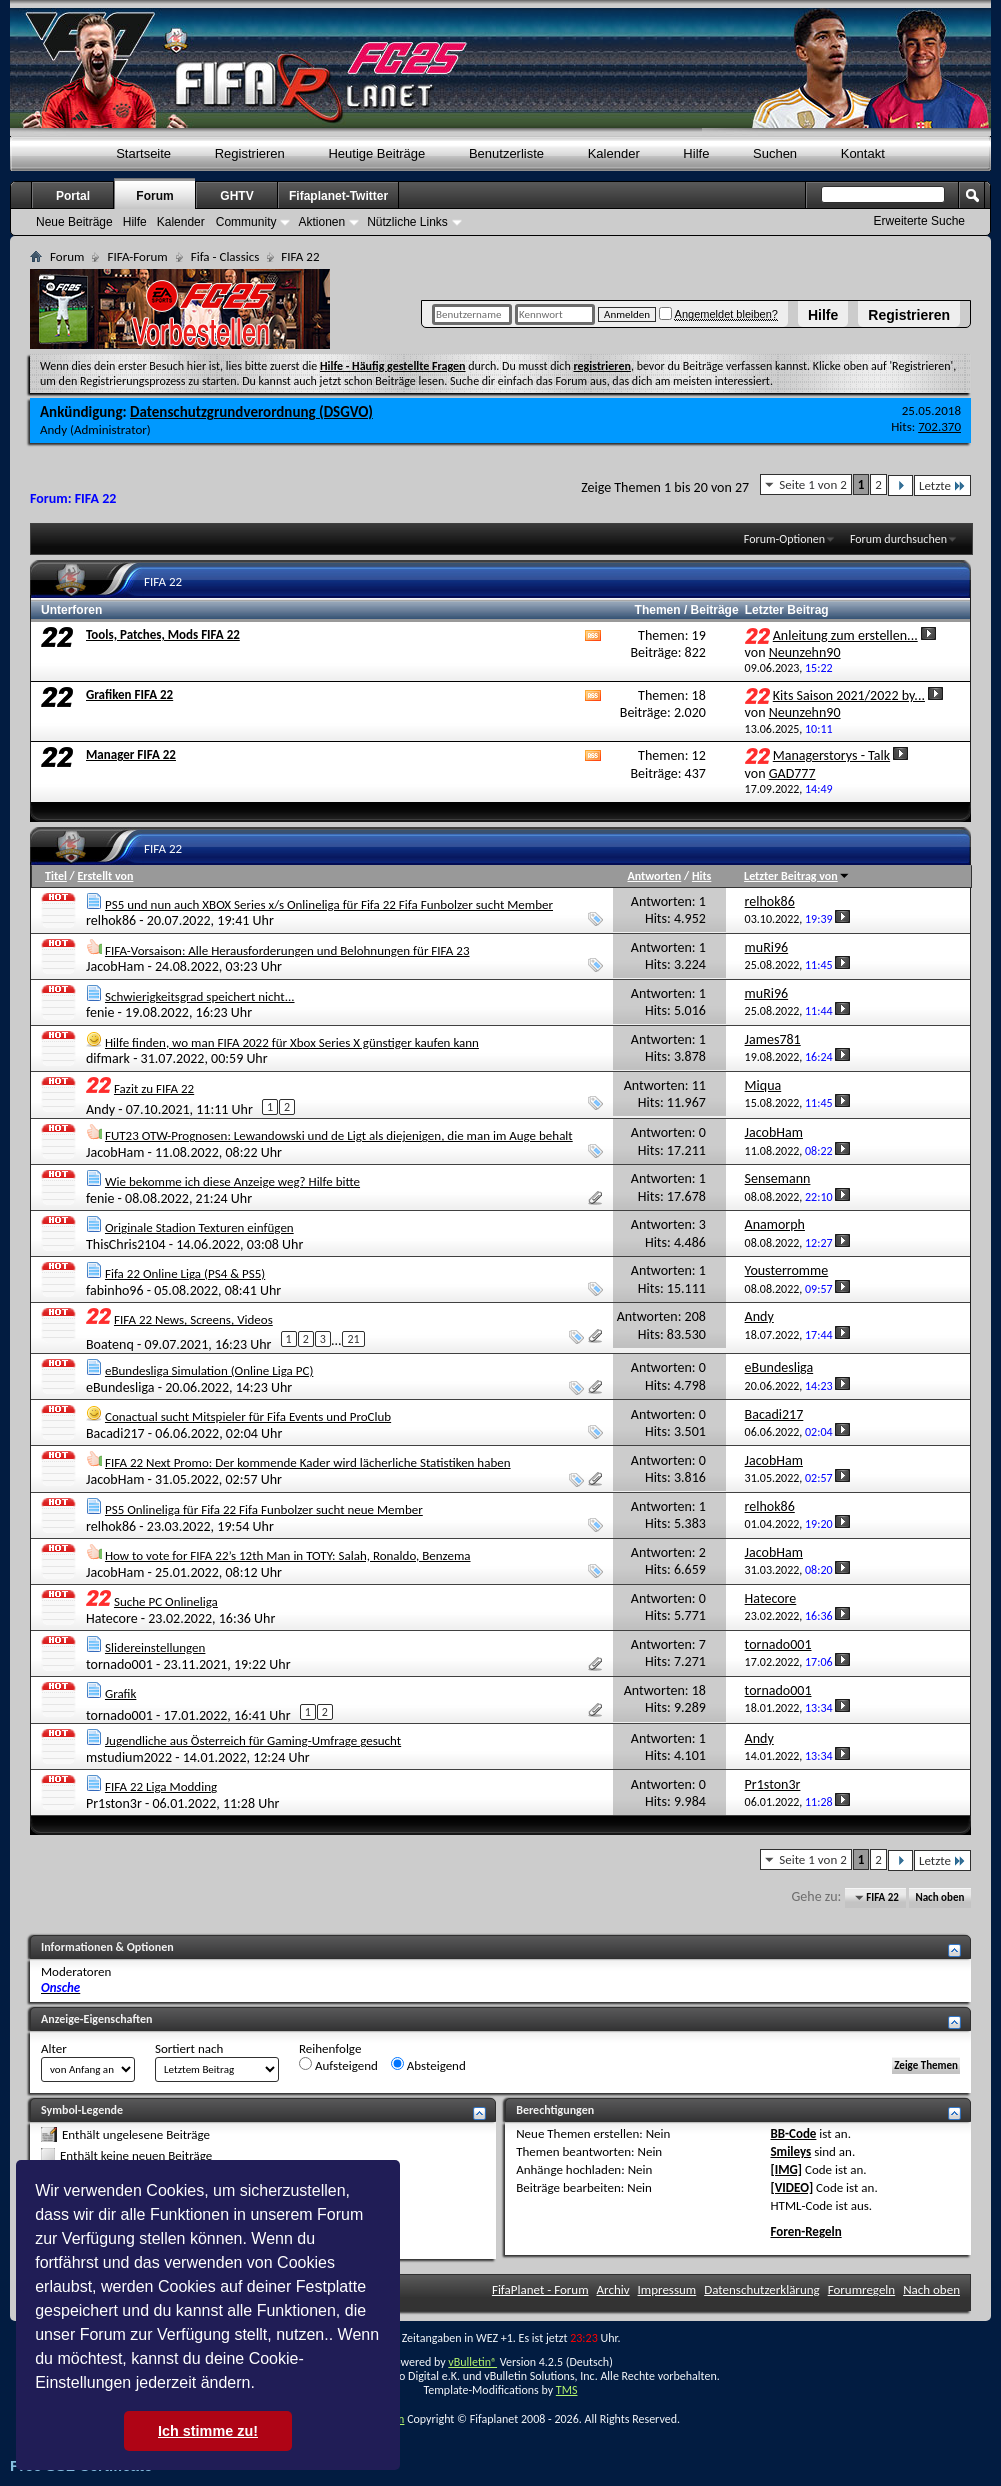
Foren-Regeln (805, 2231)
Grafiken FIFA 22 (129, 694)
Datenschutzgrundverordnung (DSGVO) (251, 412)
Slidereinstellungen (155, 1647)
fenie (100, 1012)
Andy (53, 429)
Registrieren (909, 315)
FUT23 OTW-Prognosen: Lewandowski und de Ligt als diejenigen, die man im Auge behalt (339, 1135)
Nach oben (939, 1897)
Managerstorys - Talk (831, 755)
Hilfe (823, 315)
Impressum (667, 2289)
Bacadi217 (115, 1433)
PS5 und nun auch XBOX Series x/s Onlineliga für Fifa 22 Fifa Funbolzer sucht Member (329, 904)
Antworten (654, 876)
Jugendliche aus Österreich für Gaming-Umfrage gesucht (253, 1740)
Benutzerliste (506, 153)
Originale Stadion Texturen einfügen (199, 1227)
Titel (56, 876)
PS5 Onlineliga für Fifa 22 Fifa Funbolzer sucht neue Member (264, 1509)
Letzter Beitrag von (797, 876)
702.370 (939, 426)
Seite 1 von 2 (813, 484)
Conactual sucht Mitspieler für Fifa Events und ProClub (248, 1416)
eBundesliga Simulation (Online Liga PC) (209, 1370)
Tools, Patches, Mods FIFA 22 (163, 634)
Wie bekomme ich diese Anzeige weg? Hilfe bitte (232, 1181)
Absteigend (428, 2065)
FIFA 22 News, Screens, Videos (193, 1319)
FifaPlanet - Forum (540, 2289)
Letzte (942, 485)
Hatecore (112, 1618)
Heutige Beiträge (376, 153)
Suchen (775, 153)
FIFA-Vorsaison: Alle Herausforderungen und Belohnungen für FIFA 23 (287, 950)
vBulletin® (472, 2362)
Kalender (614, 153)
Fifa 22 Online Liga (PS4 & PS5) (185, 1273)
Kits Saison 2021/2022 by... (849, 695)
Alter (54, 2048)
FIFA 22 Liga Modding (161, 1786)
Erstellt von (105, 876)
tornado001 (119, 1664)
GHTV (236, 196)
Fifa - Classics (225, 256)
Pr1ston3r (114, 1803)
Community (246, 222)
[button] (262, 2385)
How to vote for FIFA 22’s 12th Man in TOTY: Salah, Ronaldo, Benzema (288, 1555)
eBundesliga (120, 1387)
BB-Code (793, 2133)
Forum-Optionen (784, 539)
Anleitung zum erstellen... (845, 635)
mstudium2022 (129, 1757)
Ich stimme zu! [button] (208, 2431)
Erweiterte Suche (919, 221)
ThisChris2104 (126, 1244)
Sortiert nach (189, 2048)
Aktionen (321, 222)
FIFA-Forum (137, 256)
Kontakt (863, 153)
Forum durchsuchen (898, 539)
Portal (73, 196)
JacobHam (115, 966)
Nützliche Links (407, 222)
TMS (567, 2390)
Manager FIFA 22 (131, 754)
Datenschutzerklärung (762, 2289)
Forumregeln (862, 2289)
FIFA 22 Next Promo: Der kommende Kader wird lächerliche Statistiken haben (308, 1462)
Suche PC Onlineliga (166, 1601)
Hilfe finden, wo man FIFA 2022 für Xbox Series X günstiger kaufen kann (292, 1042)
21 (353, 1339)
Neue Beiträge (74, 222)
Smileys (790, 2151)
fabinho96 (115, 1290)
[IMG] (786, 2169)
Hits (701, 876)
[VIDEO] (791, 2187)
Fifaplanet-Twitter (338, 196)
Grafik (120, 1693)
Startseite (143, 153)
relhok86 (111, 920)
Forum (154, 196)
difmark (108, 1058)
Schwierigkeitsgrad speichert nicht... (200, 996)
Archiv (613, 2289)
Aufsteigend (338, 2065)
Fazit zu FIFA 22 (154, 1088)
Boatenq (110, 1344)
